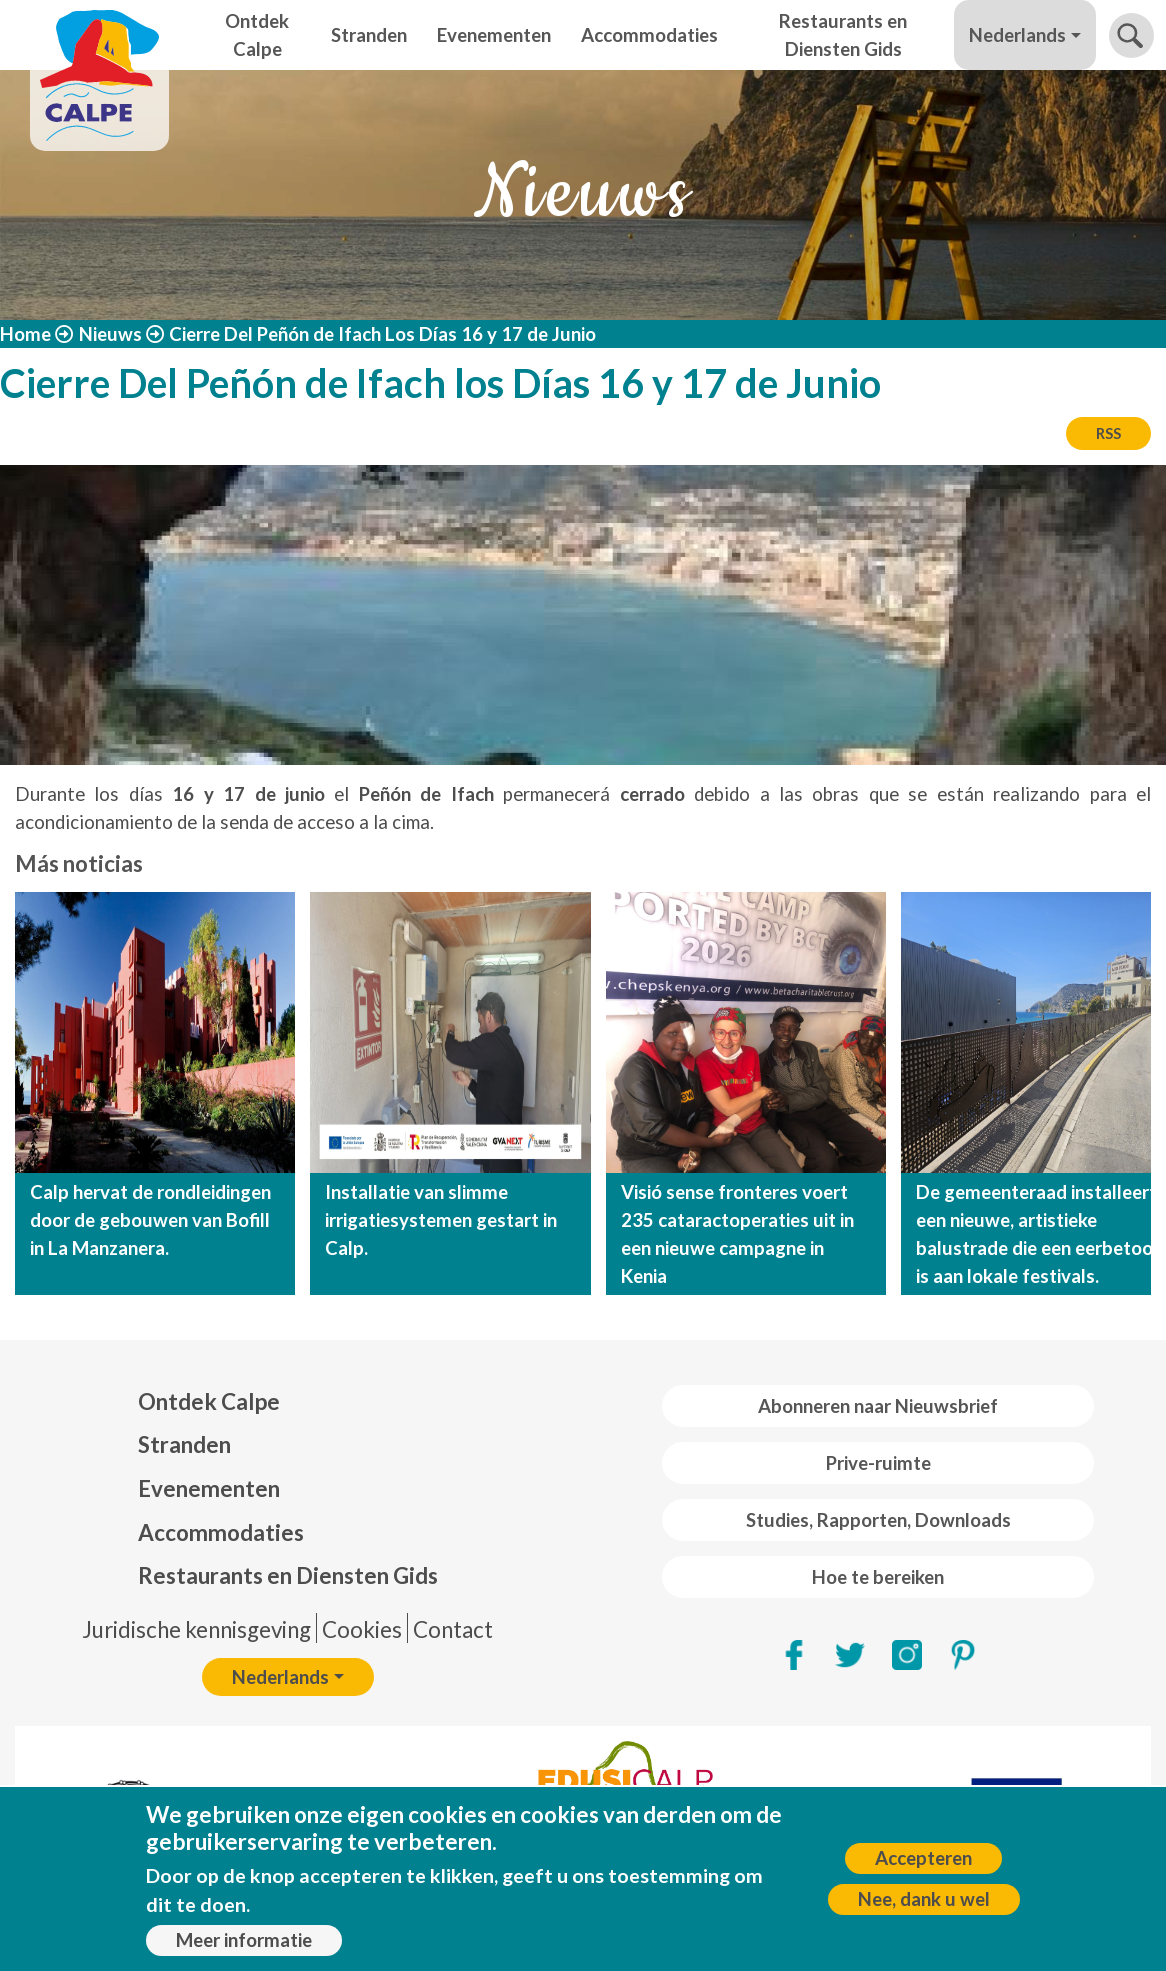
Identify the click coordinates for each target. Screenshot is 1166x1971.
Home (25, 334)
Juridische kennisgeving (196, 1629)
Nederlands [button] (1017, 35)
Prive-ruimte (878, 1463)
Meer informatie (244, 1940)
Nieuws (110, 334)
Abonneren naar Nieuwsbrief (878, 1406)
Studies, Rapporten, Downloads (878, 1520)
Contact (453, 1629)
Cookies (362, 1629)
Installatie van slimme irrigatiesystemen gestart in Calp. (441, 1220)
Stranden (369, 35)
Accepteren (923, 1858)
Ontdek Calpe (257, 35)
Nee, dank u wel (924, 1899)
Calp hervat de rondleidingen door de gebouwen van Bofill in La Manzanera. (150, 1220)
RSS (1108, 433)
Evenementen (494, 35)
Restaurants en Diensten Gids (843, 35)
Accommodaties (649, 35)
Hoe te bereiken (878, 1577)
